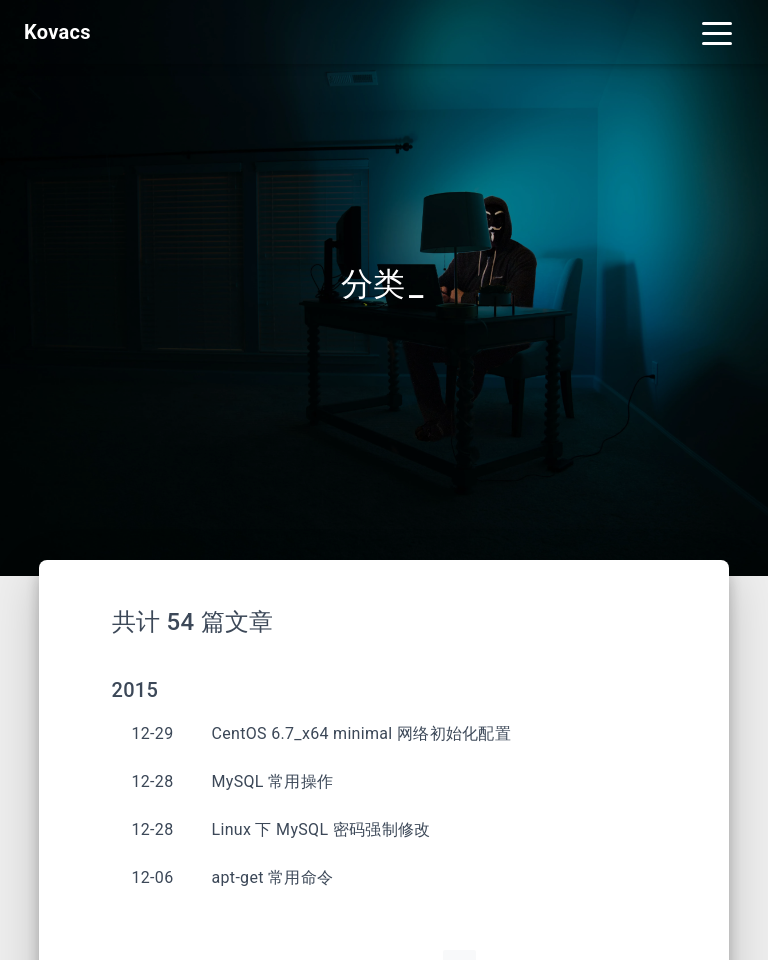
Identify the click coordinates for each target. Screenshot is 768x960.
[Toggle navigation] (717, 32)
